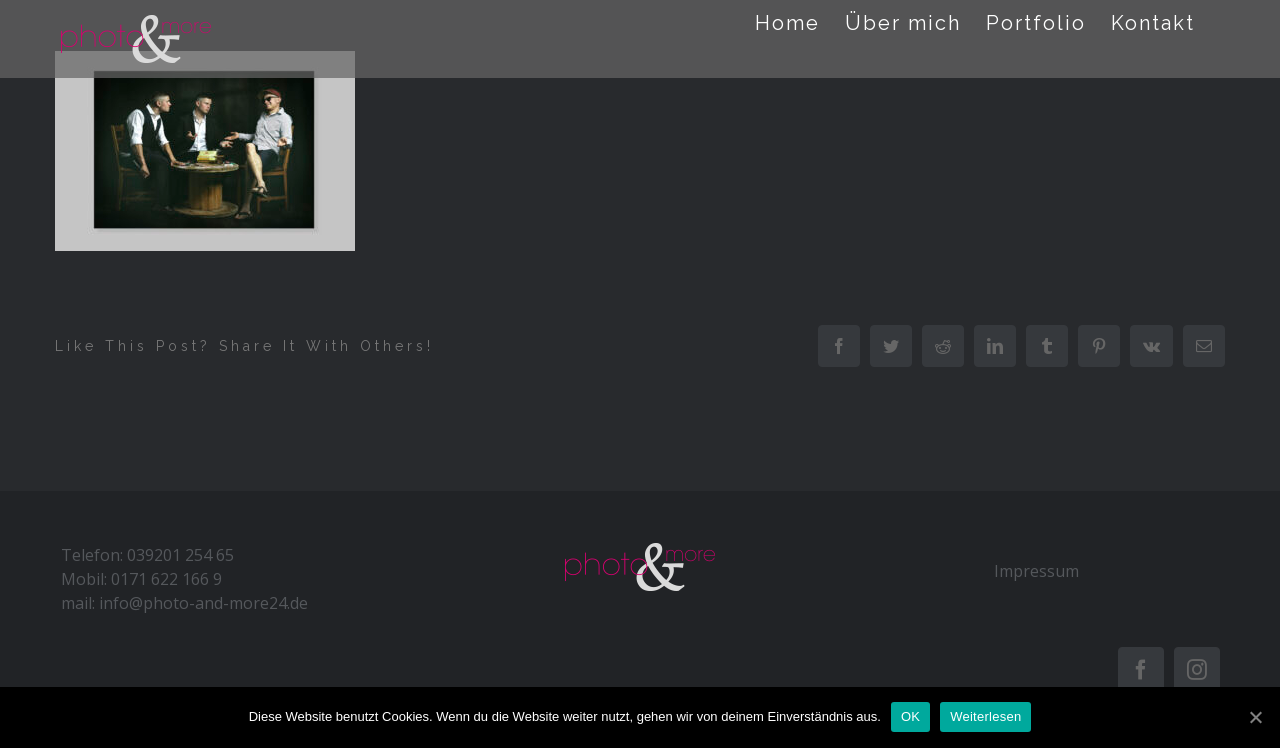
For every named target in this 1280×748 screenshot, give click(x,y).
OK (910, 716)
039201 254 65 (180, 555)
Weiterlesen (985, 716)
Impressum (1036, 571)
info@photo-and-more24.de (203, 603)
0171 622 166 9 (166, 579)
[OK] (1255, 717)
